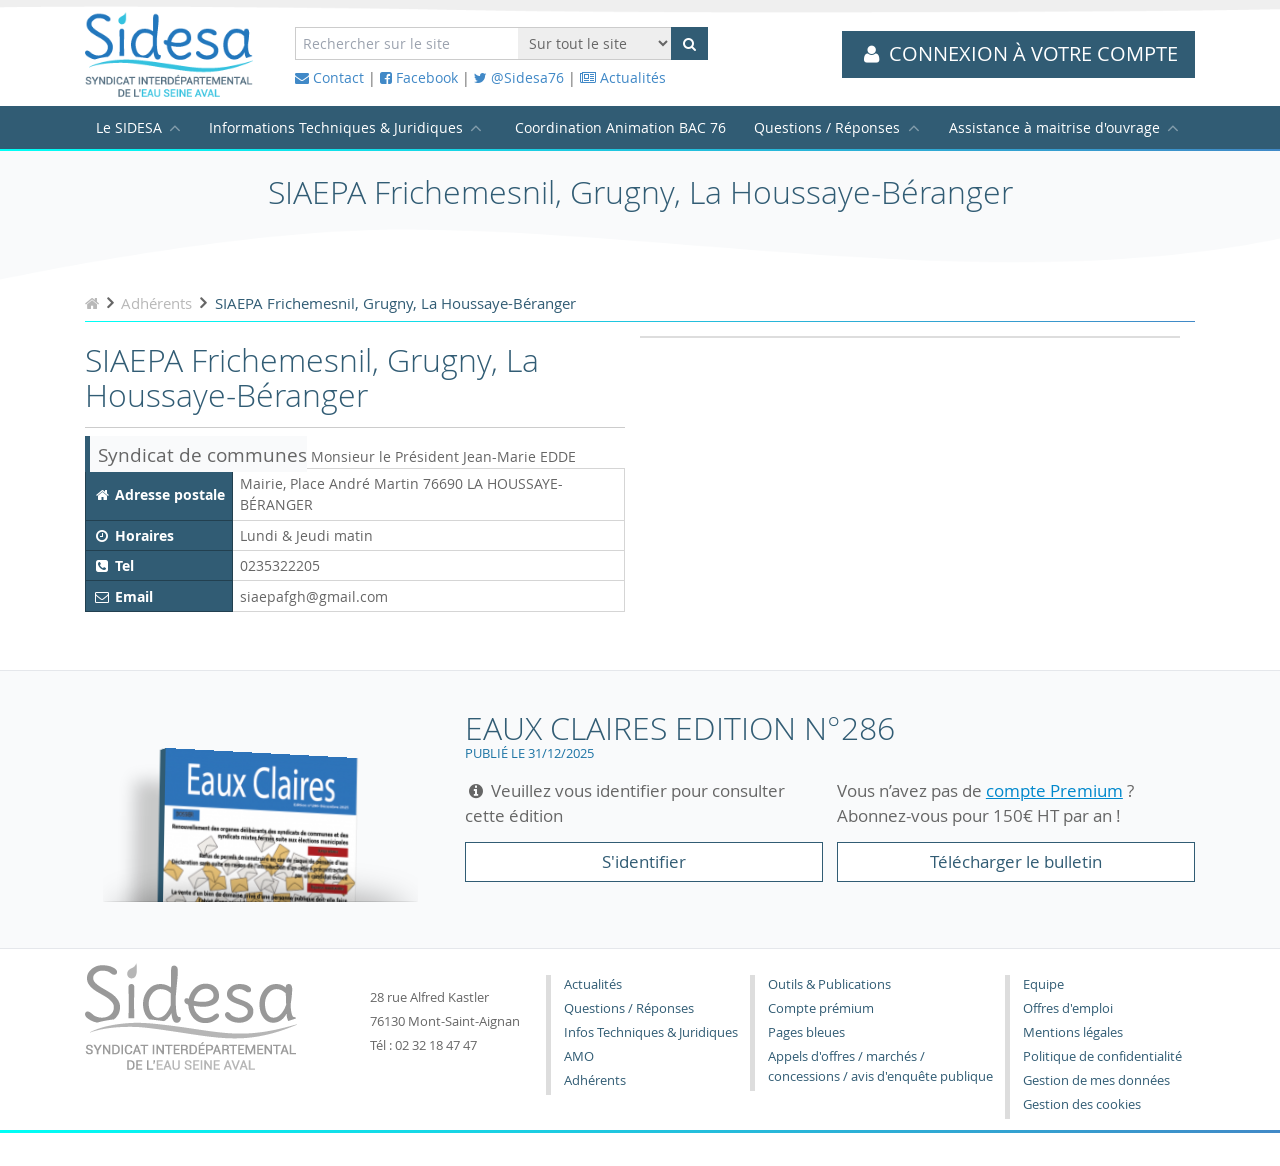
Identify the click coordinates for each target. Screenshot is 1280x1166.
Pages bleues (806, 1032)
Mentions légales (1073, 1032)
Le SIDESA (129, 127)
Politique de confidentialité (1102, 1056)
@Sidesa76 (519, 77)
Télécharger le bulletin (1016, 861)
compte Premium (1054, 790)
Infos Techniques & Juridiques (651, 1032)
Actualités (623, 77)
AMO (579, 1056)
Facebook (419, 77)
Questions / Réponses (827, 127)
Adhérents (595, 1080)
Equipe (1043, 984)
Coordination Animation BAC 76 (620, 127)
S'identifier (644, 861)
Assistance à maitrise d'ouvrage (1054, 127)
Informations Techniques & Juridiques (336, 127)
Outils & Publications (829, 984)
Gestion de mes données (1096, 1080)
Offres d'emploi (1068, 1008)
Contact (329, 77)
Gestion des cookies (1082, 1104)
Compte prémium (821, 1008)
